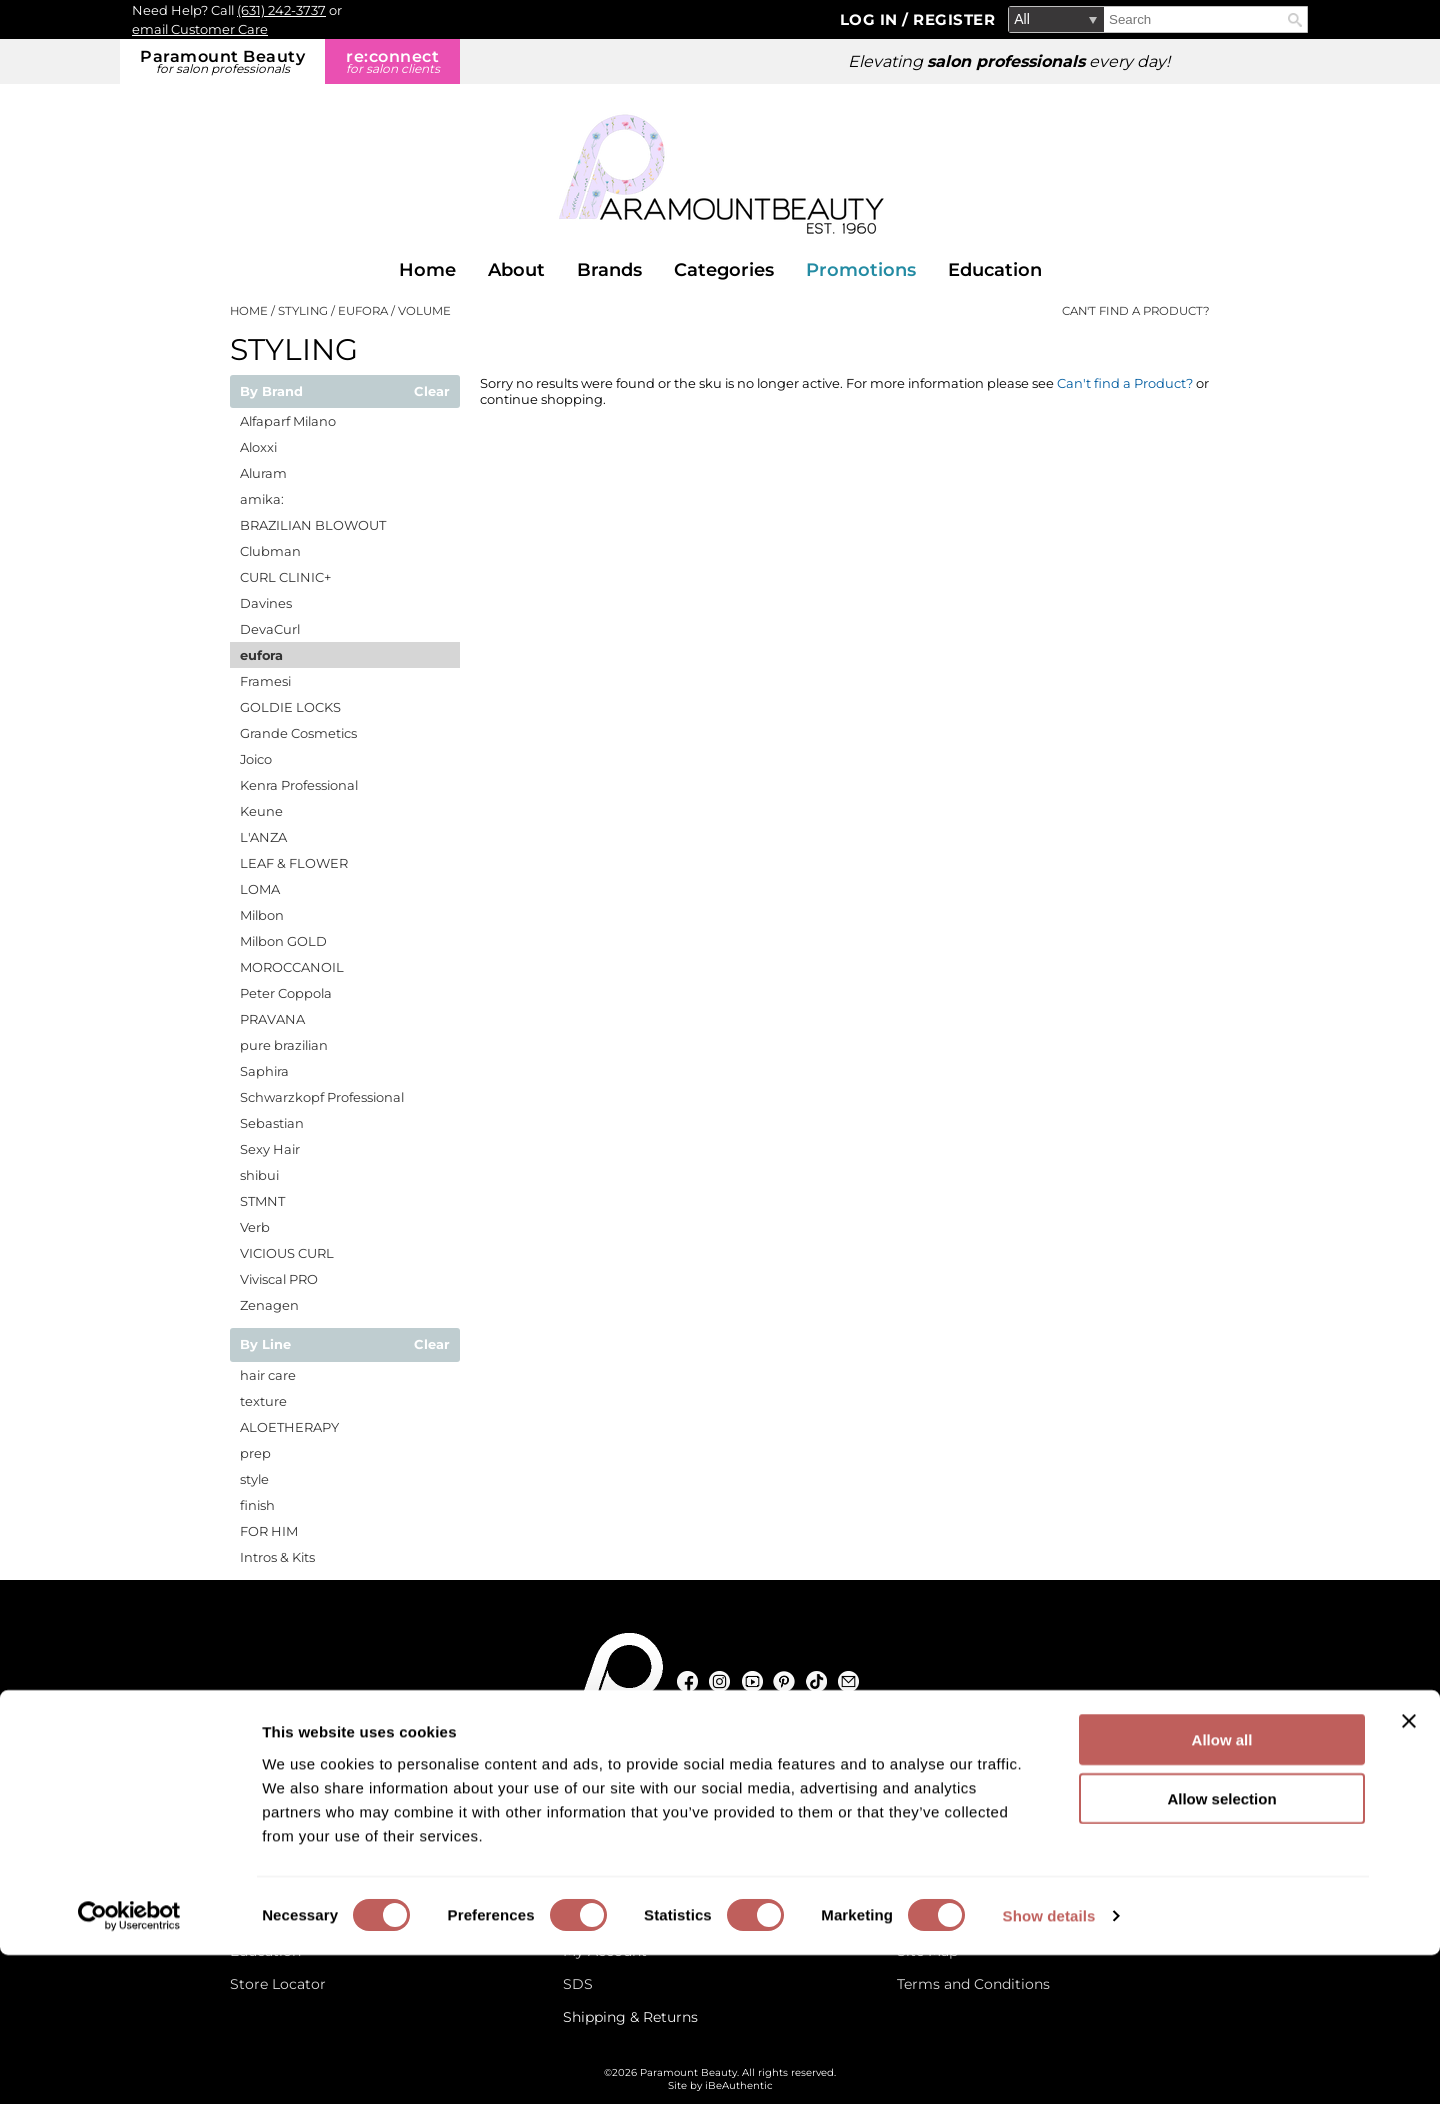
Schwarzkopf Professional (322, 1097)
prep (255, 1453)
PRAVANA (272, 1019)
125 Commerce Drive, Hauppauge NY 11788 (730, 1776)
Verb (255, 1227)
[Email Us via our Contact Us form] (314, 1776)
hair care (268, 1375)
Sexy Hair (270, 1149)
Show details (1049, 2064)
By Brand (271, 392)
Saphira (264, 1071)
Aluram (263, 473)
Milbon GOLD (283, 941)
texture (263, 1401)
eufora (261, 655)
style (254, 1479)
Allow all (1222, 1888)
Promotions (861, 270)
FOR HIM (269, 1531)
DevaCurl (270, 629)
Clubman (270, 551)
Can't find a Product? (1136, 311)
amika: (262, 499)
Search (1295, 20)
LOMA (260, 889)
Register (954, 19)
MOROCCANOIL (292, 967)
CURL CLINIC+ (285, 577)
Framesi (265, 681)
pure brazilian (284, 1045)
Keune (261, 811)
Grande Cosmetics (298, 733)
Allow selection (1221, 1947)
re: (392, 61)
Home (427, 270)
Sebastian (272, 1123)
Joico (256, 759)
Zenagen (269, 1305)
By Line (265, 1345)
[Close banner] (1409, 1870)
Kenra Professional (299, 785)
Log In (871, 19)
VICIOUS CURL (287, 1253)
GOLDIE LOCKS (290, 707)
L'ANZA (263, 837)
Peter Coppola (286, 993)
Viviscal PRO (279, 1279)
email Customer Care (200, 29)
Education (995, 270)
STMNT (262, 1201)
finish (257, 1505)
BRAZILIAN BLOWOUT (313, 525)
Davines (266, 603)
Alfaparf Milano (288, 421)
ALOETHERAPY (289, 1427)
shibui (259, 1175)
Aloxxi (258, 447)
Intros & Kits (277, 1557)
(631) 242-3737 (281, 10)
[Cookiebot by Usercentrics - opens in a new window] (129, 2065)
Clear (432, 392)
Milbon (262, 915)
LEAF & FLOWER (294, 863)
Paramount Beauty (222, 61)
